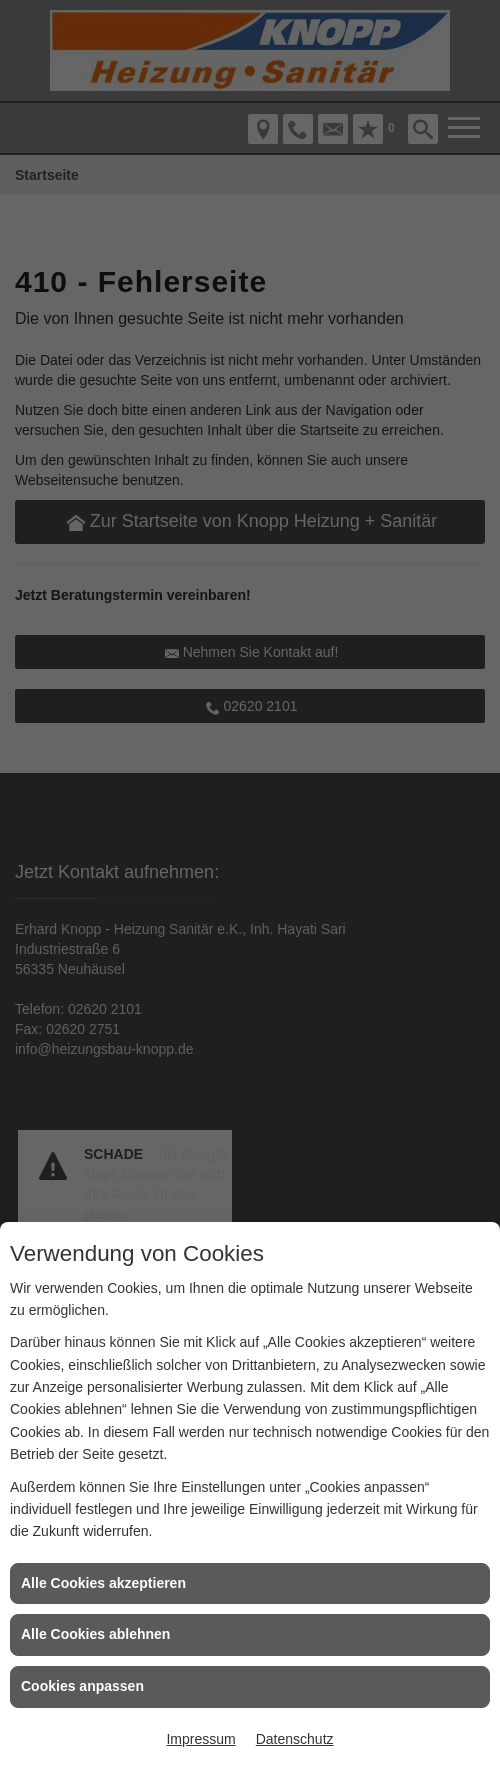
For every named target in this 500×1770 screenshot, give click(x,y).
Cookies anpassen (82, 1686)
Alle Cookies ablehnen (95, 1634)
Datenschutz (295, 1739)
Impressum (200, 1739)
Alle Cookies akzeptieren (103, 1583)
